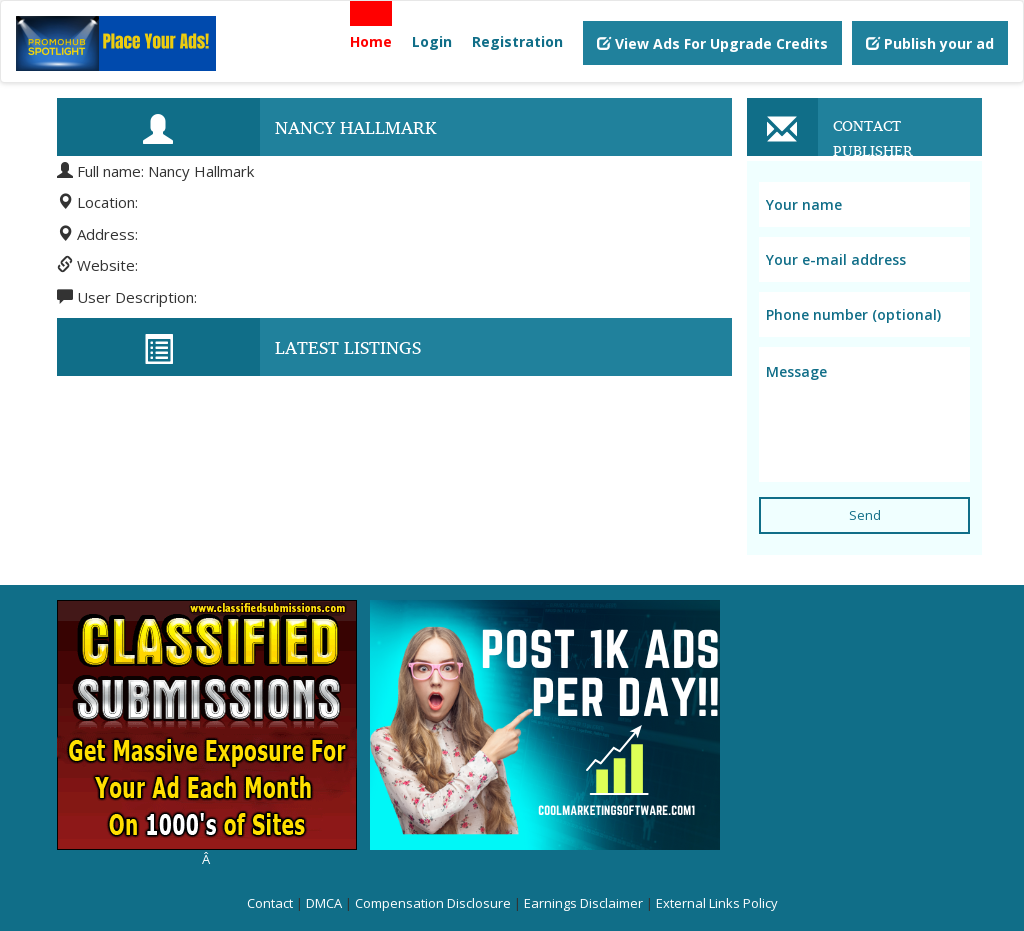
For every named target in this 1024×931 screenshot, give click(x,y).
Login (432, 41)
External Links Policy (717, 903)
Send (865, 515)
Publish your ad (930, 43)
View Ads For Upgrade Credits (712, 43)
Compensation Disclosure (433, 903)
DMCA (324, 903)
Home (371, 41)
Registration (517, 41)
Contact (270, 903)
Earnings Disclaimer (583, 903)
